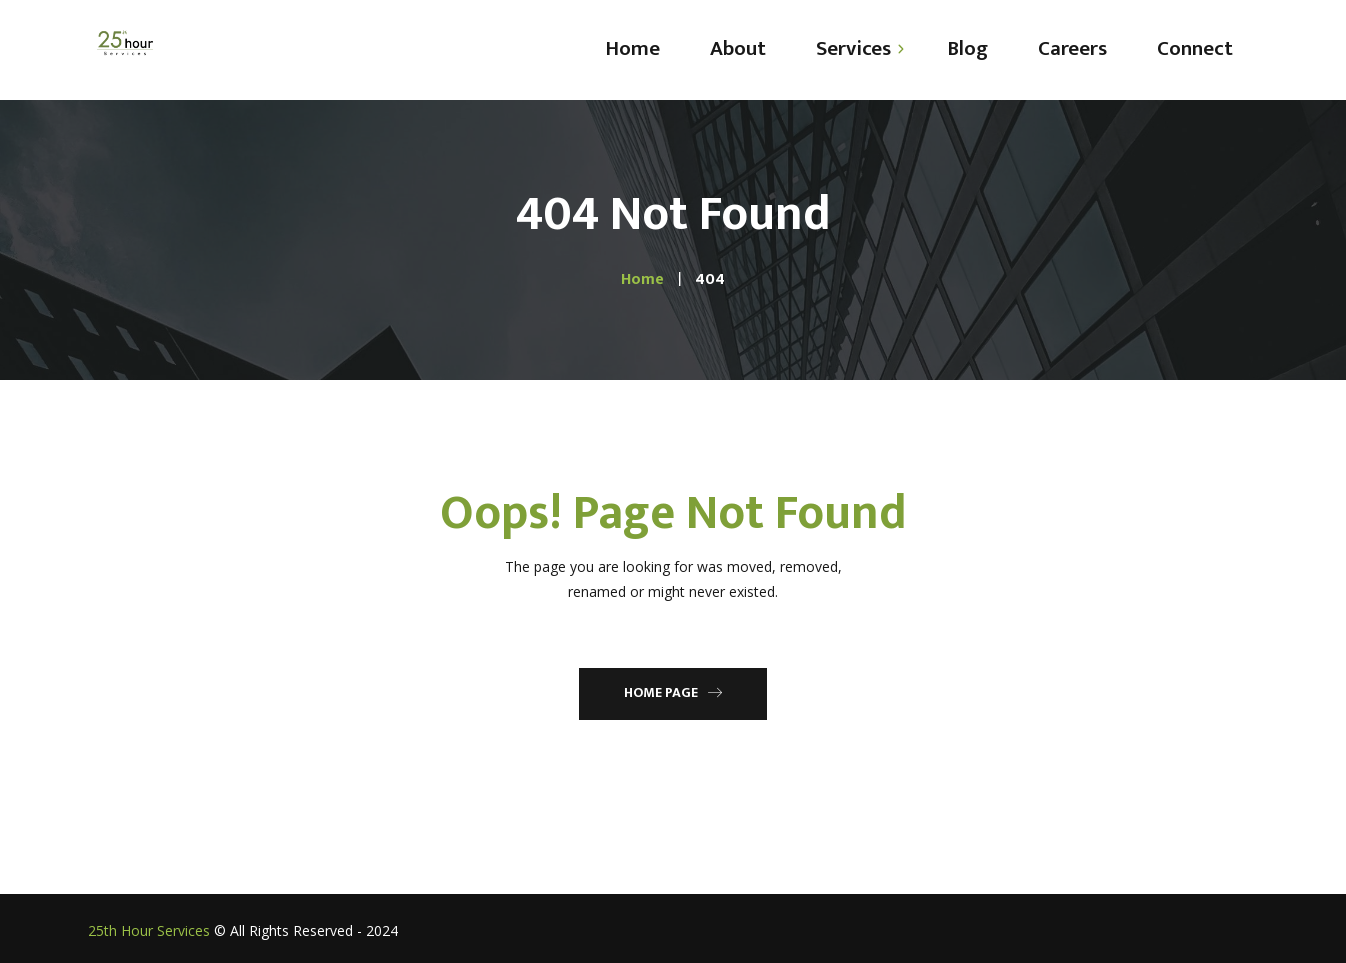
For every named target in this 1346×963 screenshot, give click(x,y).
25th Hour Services (149, 930)
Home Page (673, 692)
